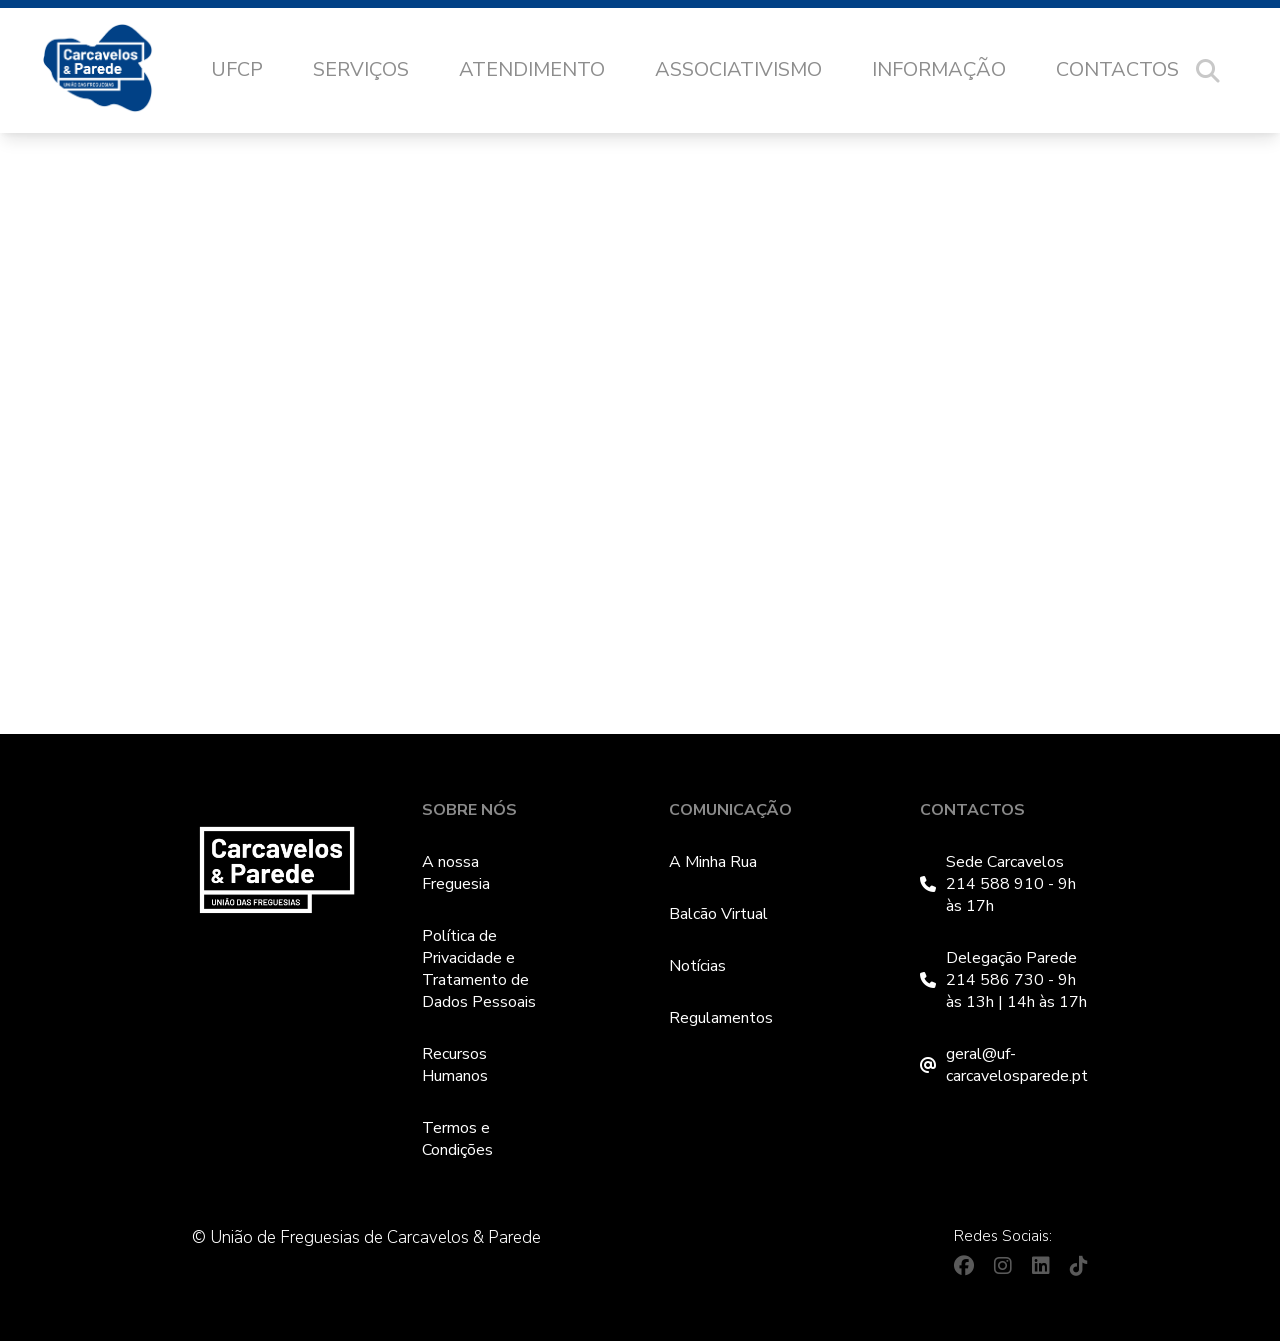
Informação (939, 69)
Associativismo (738, 69)
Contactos (1117, 69)
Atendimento (532, 69)
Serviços (361, 69)
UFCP (237, 69)
